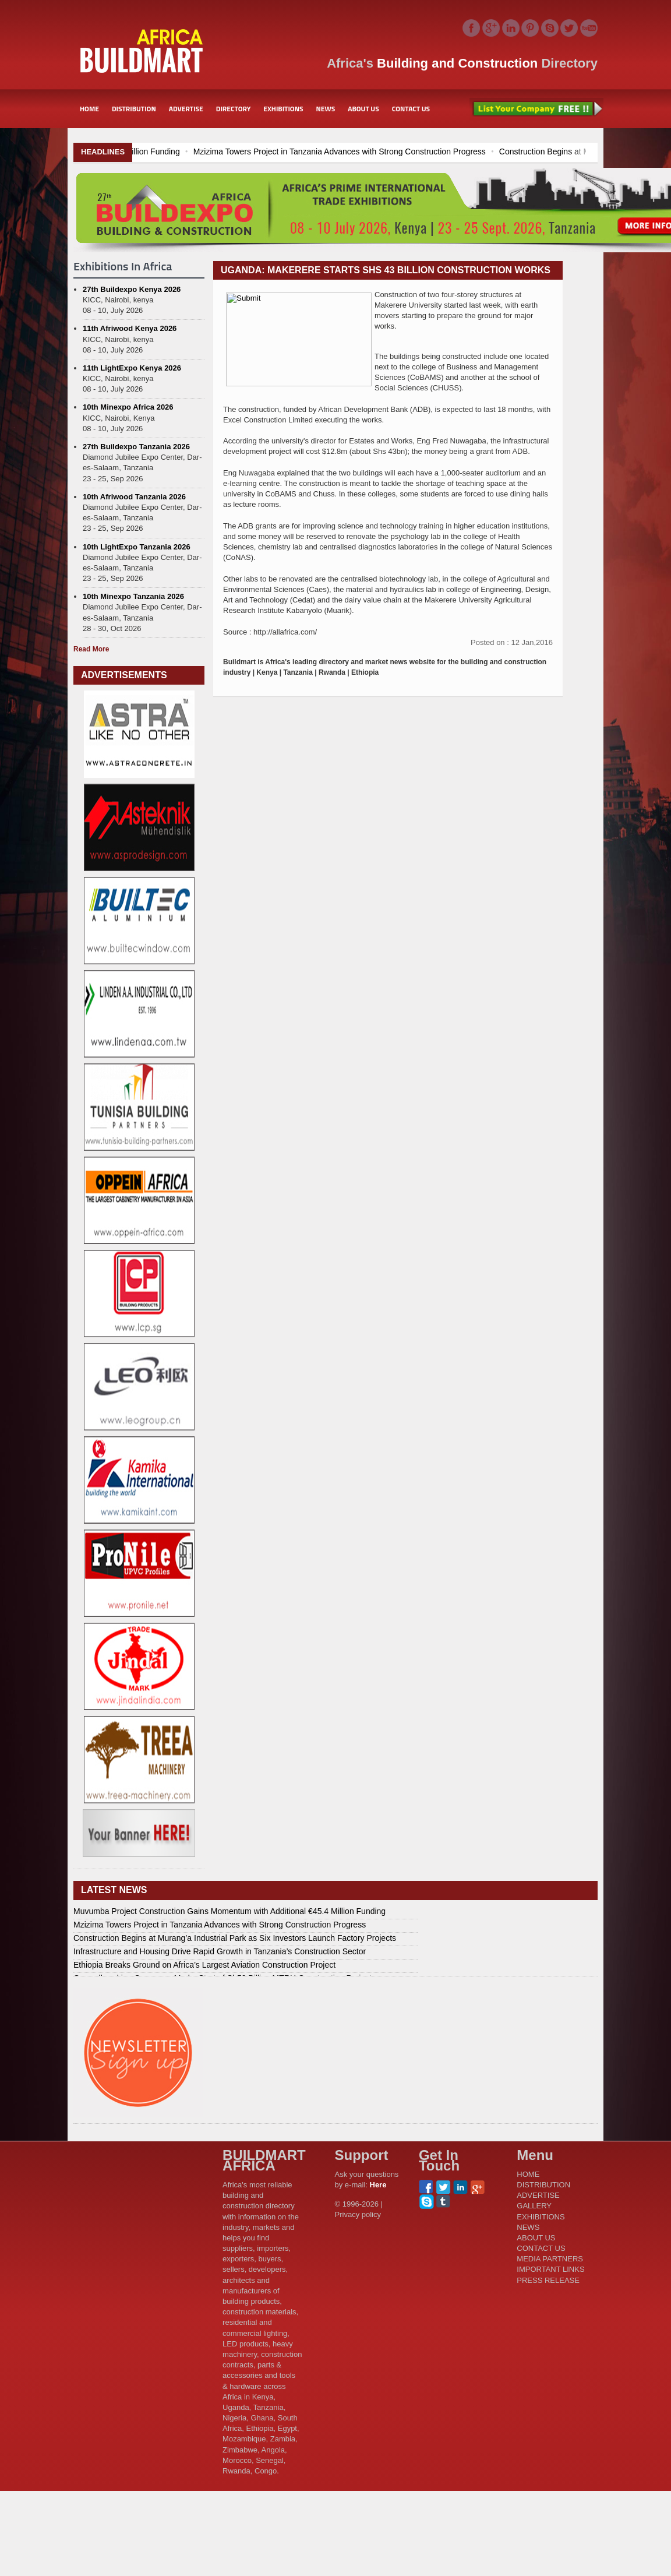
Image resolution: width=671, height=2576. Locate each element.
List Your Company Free (536, 109)
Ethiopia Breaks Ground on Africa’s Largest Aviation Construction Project (204, 1964)
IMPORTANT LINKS (550, 2269)
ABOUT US (363, 108)
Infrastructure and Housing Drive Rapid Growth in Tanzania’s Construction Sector (219, 1951)
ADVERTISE (186, 108)
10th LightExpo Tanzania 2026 (136, 546)
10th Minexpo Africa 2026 (128, 407)
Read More (91, 649)
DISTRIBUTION (134, 108)
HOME (89, 108)
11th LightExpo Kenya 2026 (132, 368)
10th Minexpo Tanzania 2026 (133, 596)
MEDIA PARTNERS (550, 2258)
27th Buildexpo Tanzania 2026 (136, 446)
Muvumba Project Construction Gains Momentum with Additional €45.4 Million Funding (229, 1911)
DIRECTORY (233, 108)
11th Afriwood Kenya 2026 (129, 328)
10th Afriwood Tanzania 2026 (134, 496)
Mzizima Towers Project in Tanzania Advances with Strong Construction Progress (458, 151)
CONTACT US (411, 108)
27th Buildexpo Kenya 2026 (132, 289)
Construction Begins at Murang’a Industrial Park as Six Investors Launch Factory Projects (234, 1938)
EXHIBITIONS (283, 108)
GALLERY (534, 2205)
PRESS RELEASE (548, 2280)
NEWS (326, 108)
